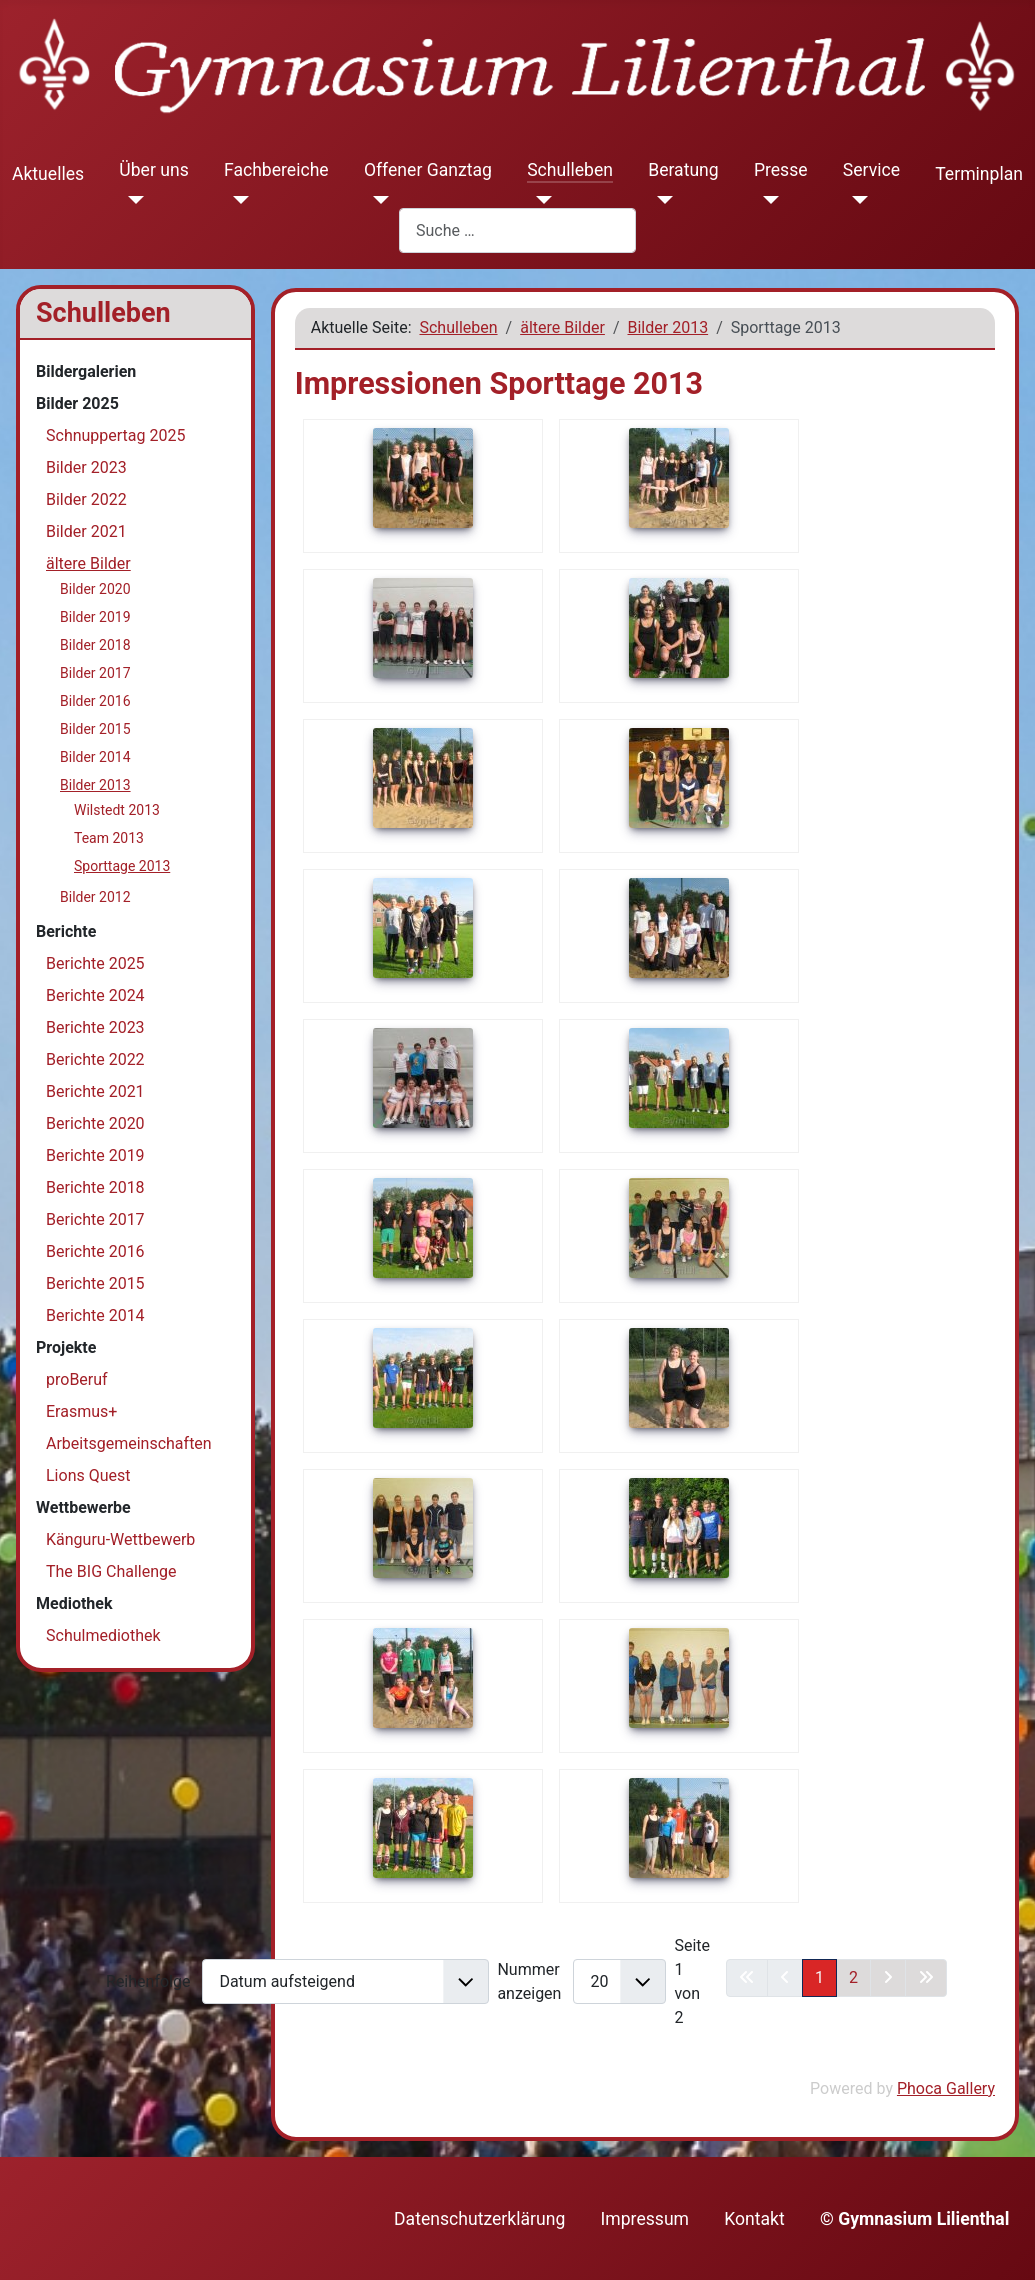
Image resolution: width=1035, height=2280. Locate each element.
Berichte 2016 (95, 1251)
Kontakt (754, 2219)
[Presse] (766, 200)
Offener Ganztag (428, 170)
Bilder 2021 (86, 531)
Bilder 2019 (95, 617)
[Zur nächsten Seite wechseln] (888, 1978)
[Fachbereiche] (236, 200)
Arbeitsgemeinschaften (129, 1443)
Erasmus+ (81, 1411)
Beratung (683, 170)
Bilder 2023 (86, 467)
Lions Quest (88, 1475)
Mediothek (74, 1603)
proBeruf (77, 1379)
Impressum (645, 2219)
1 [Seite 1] (819, 1977)
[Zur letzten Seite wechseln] (926, 1978)
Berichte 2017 (95, 1219)
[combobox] (517, 230)
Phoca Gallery (946, 2088)
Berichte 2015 (95, 1283)
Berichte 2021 (95, 1091)
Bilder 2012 (95, 897)
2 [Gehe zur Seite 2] (853, 1977)
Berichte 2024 (95, 995)
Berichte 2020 (95, 1123)
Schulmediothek (103, 1635)
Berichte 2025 (95, 963)
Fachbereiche (276, 170)
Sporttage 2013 (122, 866)
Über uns (153, 170)
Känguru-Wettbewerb (120, 1539)
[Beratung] (660, 200)
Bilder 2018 (95, 645)
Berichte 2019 (95, 1155)
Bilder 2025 (77, 403)
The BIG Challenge (111, 1571)
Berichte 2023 (95, 1027)
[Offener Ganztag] (376, 200)
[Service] (855, 200)
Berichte (66, 931)
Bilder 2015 (95, 729)
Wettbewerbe (83, 1507)
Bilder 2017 (95, 673)
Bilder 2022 (86, 499)
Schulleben (570, 170)
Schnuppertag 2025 (115, 435)
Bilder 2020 (95, 589)
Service (871, 170)
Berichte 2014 (95, 1315)
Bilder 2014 (95, 757)
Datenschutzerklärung (479, 2219)
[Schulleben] (539, 200)
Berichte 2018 (95, 1187)
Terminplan (979, 174)
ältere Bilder (88, 563)
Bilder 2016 (95, 701)
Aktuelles (48, 174)
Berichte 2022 (95, 1059)
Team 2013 (109, 838)
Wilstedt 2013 (117, 810)
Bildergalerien (86, 371)
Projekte (66, 1347)
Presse (781, 170)
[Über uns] (131, 200)
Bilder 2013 (95, 785)
